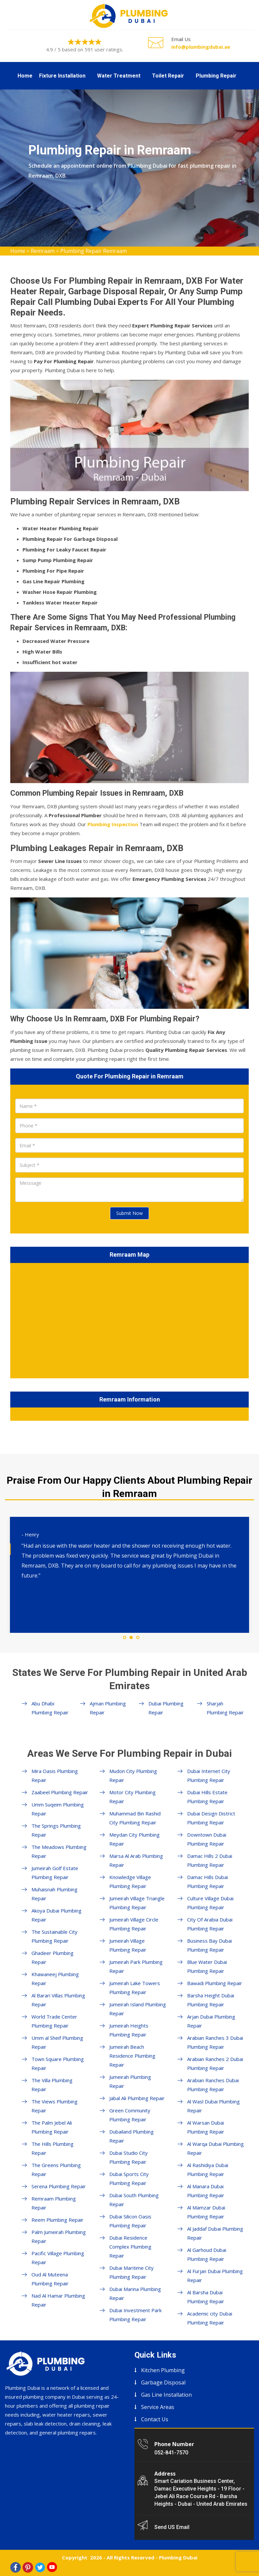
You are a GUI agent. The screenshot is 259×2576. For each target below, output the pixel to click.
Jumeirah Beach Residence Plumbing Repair (132, 2055)
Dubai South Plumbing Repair (134, 2199)
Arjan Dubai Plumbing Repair (211, 2021)
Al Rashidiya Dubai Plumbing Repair (207, 2169)
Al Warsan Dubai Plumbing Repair (205, 2127)
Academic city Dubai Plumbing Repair (209, 2318)
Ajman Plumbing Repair (108, 1708)
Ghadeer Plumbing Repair (52, 1957)
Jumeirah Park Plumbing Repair (136, 1966)
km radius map (129, 1319)
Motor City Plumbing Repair (132, 1796)
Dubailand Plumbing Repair (131, 2136)
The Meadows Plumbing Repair (58, 1851)
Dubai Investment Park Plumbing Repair (135, 2314)
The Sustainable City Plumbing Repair (54, 1936)
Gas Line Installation (166, 2394)
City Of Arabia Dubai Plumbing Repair (210, 1924)
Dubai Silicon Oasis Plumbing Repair (130, 2221)
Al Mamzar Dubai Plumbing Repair (206, 2212)
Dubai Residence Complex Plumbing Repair (130, 2246)
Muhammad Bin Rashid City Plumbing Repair (135, 1818)
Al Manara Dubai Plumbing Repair (205, 2191)
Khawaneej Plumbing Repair (55, 1978)
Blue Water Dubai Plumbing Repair (207, 1966)
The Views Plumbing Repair (54, 2106)
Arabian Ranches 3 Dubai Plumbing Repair (215, 2042)
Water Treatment (118, 76)
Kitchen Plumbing (163, 2370)
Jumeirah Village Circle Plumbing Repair (133, 1924)
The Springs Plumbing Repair (56, 1830)
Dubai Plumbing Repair (165, 1708)
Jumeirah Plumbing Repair (130, 2081)
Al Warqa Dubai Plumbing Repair (215, 2148)
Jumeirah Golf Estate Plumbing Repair (54, 1872)
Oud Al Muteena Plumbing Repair (50, 2279)
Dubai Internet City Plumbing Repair (208, 1775)
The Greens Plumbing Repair (56, 2169)
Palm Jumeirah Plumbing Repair (58, 2236)
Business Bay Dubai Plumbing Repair (209, 1945)
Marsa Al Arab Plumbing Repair (136, 1860)
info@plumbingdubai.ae (200, 46)
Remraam (43, 251)
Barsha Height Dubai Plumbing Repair (210, 2000)
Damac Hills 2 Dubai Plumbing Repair (209, 1860)
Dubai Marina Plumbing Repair (135, 2293)
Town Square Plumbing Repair (57, 2063)
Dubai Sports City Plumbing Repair (129, 2178)
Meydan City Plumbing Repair (134, 1839)
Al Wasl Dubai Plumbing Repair (213, 2106)
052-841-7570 (171, 2452)
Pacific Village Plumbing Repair (57, 2257)
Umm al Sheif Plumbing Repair (57, 2042)
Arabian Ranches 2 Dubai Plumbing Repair (215, 2063)
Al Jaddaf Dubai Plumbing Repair (215, 2233)
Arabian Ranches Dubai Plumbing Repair (213, 2084)
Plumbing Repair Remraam (93, 251)
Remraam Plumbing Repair (53, 2203)
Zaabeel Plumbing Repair (59, 1792)
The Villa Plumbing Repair (52, 2084)
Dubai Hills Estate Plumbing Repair (207, 1796)
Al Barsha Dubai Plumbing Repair (205, 2297)
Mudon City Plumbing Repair (133, 1775)
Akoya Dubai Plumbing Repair (56, 1915)
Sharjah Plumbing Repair (225, 1708)
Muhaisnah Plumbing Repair (54, 1894)
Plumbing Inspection (112, 824)
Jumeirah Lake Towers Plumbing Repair (134, 1987)
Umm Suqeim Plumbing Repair (57, 1809)
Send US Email (171, 2527)
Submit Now (129, 1213)
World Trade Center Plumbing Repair (54, 2021)
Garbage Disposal (163, 2382)
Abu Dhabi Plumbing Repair (50, 1708)
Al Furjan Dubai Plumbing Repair (215, 2275)
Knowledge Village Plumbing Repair (130, 1881)
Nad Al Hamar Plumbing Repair (58, 2300)
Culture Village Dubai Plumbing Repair (210, 1903)
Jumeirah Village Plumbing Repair (127, 1945)
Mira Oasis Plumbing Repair (54, 1775)
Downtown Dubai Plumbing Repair (206, 1839)
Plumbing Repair (216, 76)
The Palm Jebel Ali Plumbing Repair (51, 2127)
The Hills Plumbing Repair (52, 2148)
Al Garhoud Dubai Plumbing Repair (206, 2254)
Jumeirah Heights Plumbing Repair (128, 2030)
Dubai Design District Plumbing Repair (211, 1818)
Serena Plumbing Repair (58, 2186)
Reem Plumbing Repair (57, 2219)
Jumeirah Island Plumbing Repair (137, 2009)
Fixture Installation (62, 76)
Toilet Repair (168, 76)
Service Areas (157, 2407)
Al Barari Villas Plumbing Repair (58, 2000)
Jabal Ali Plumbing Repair (137, 2098)
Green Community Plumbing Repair (129, 2115)
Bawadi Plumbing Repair (214, 1983)
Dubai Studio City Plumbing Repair (128, 2157)
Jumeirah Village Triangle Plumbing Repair (137, 1903)
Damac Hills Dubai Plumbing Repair (207, 1881)
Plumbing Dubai (178, 2557)
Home (25, 76)
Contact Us (154, 2419)
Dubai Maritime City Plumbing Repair (131, 2272)
